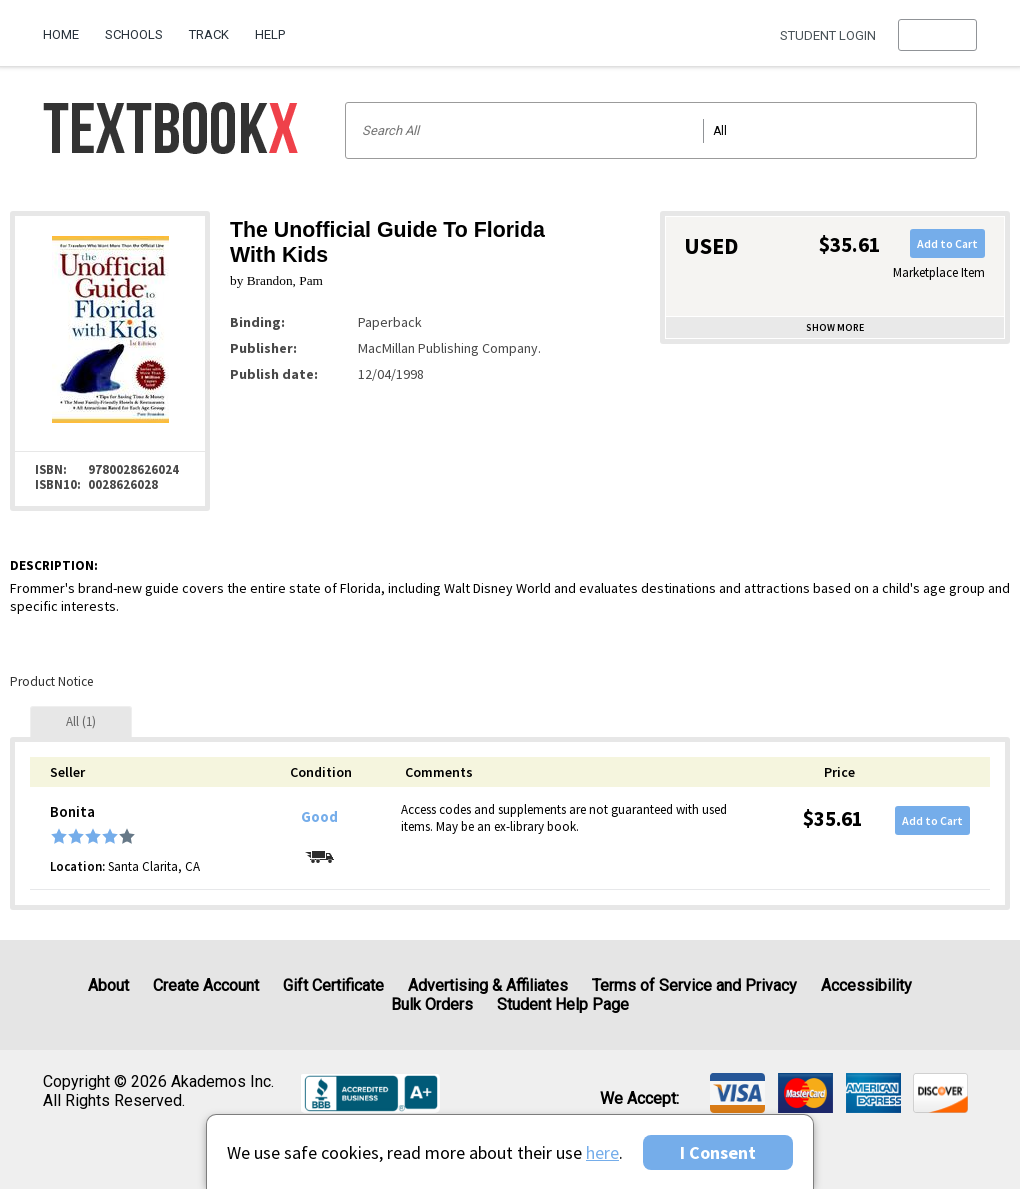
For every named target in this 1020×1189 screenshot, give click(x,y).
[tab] (81, 721)
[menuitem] (67, 27)
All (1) (81, 721)
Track (209, 34)
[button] (937, 35)
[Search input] (661, 130)
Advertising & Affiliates (488, 985)
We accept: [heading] (639, 1099)
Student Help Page (563, 1004)
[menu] (937, 35)
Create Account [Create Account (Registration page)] (206, 985)
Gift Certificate (333, 985)
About (108, 985)
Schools (134, 34)
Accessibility (866, 985)
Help (270, 34)
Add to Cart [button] (947, 243)
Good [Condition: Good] (319, 817)
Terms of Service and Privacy (694, 985)
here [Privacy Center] (602, 1152)
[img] (737, 1093)
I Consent (718, 1152)
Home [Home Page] (61, 34)
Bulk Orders (432, 1004)
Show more (835, 327)
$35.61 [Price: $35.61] (833, 818)
